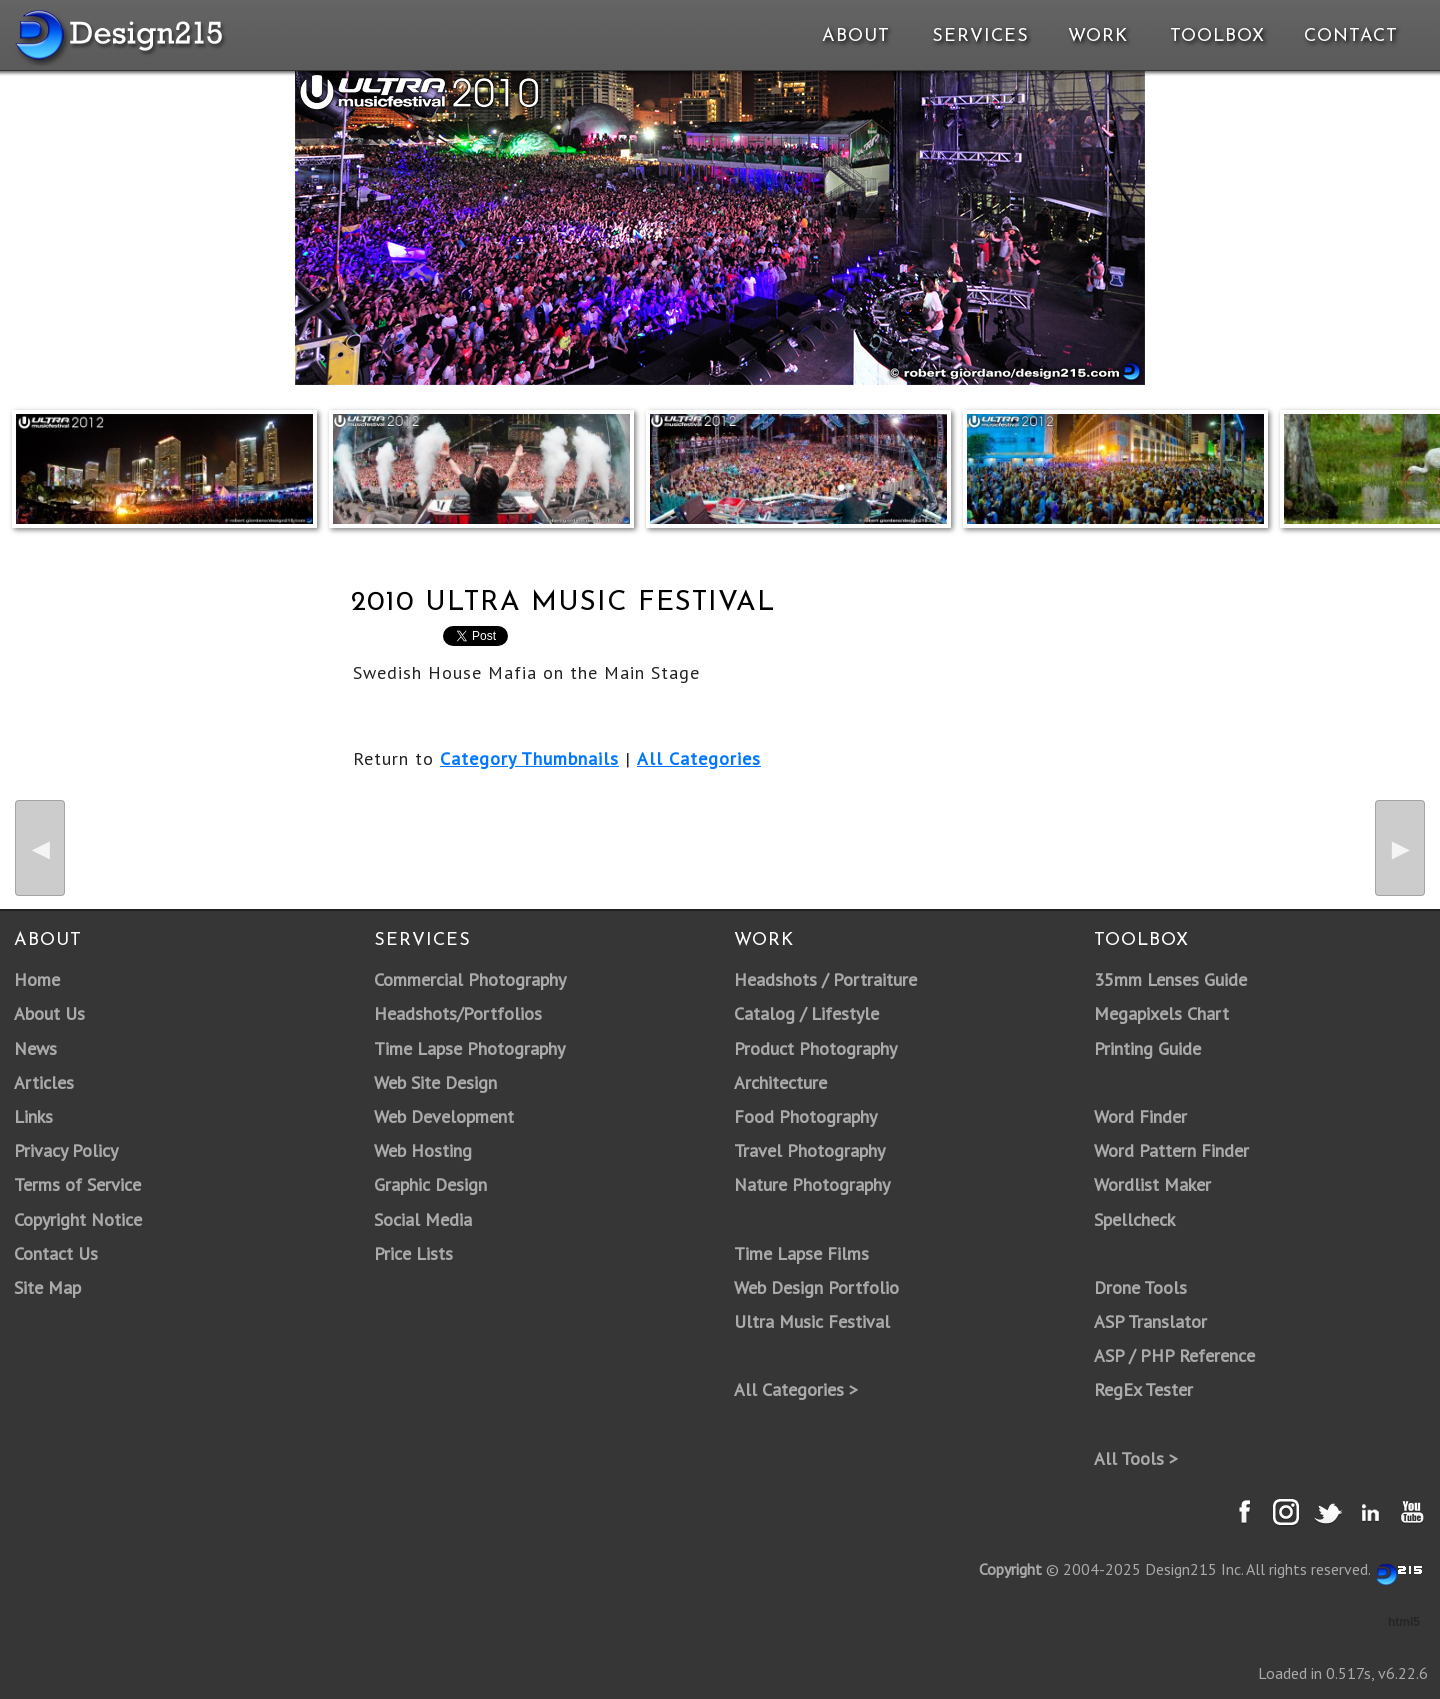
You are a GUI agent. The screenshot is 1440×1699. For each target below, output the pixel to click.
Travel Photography (809, 1150)
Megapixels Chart (1161, 1013)
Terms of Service (77, 1184)
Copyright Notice (78, 1219)
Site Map (47, 1287)
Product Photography (815, 1048)
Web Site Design (435, 1082)
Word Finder (1140, 1116)
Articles (44, 1082)
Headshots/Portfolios (458, 1013)
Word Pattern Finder (1171, 1150)
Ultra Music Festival (812, 1321)
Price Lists (413, 1253)
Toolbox (1217, 36)
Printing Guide (1147, 1048)
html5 (1404, 1622)
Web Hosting (423, 1150)
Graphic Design (430, 1184)
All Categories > (796, 1389)
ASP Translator (1150, 1321)
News (35, 1048)
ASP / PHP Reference (1174, 1355)
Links (33, 1116)
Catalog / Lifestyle (806, 1013)
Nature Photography (812, 1184)
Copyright (1010, 1569)
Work (1098, 36)
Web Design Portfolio (816, 1287)
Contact (1349, 36)
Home (37, 979)
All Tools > (1136, 1458)
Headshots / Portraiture (825, 979)
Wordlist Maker (1152, 1184)
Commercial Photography (470, 979)
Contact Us (56, 1253)
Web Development (444, 1116)
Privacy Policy (66, 1150)
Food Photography (805, 1116)
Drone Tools (1140, 1287)
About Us (49, 1013)
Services (980, 36)
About (856, 36)
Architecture (780, 1082)
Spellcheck (1134, 1219)
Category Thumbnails (529, 758)
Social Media (423, 1219)
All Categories (699, 758)
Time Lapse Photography (469, 1048)
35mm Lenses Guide (1170, 979)
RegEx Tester (1143, 1389)
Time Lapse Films (801, 1253)
